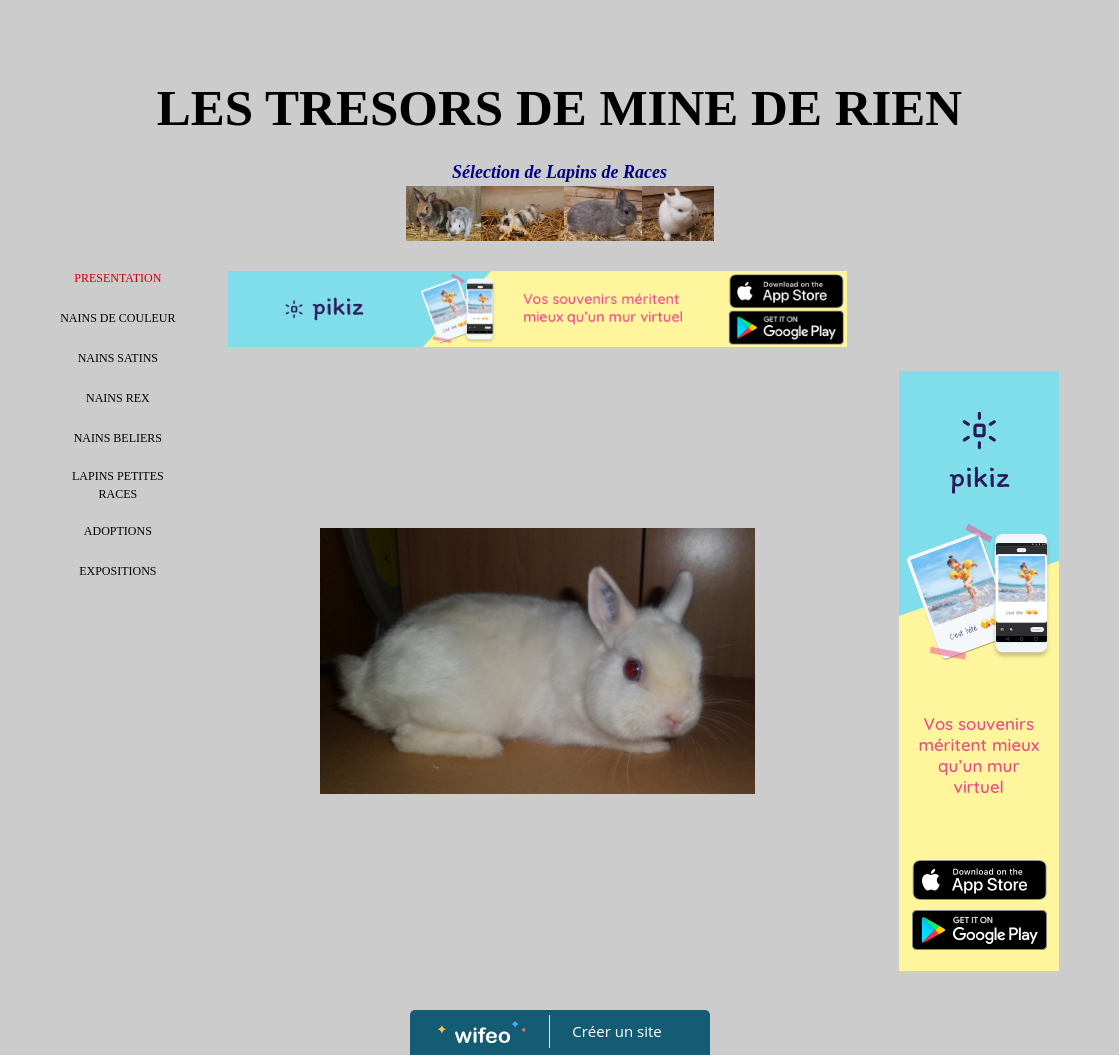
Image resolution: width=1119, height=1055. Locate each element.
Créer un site (616, 1031)
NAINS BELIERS (118, 438)
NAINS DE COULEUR (117, 318)
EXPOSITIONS (117, 571)
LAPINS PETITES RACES (118, 485)
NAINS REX (118, 398)
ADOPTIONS (118, 531)
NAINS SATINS (118, 358)
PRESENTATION (117, 278)
